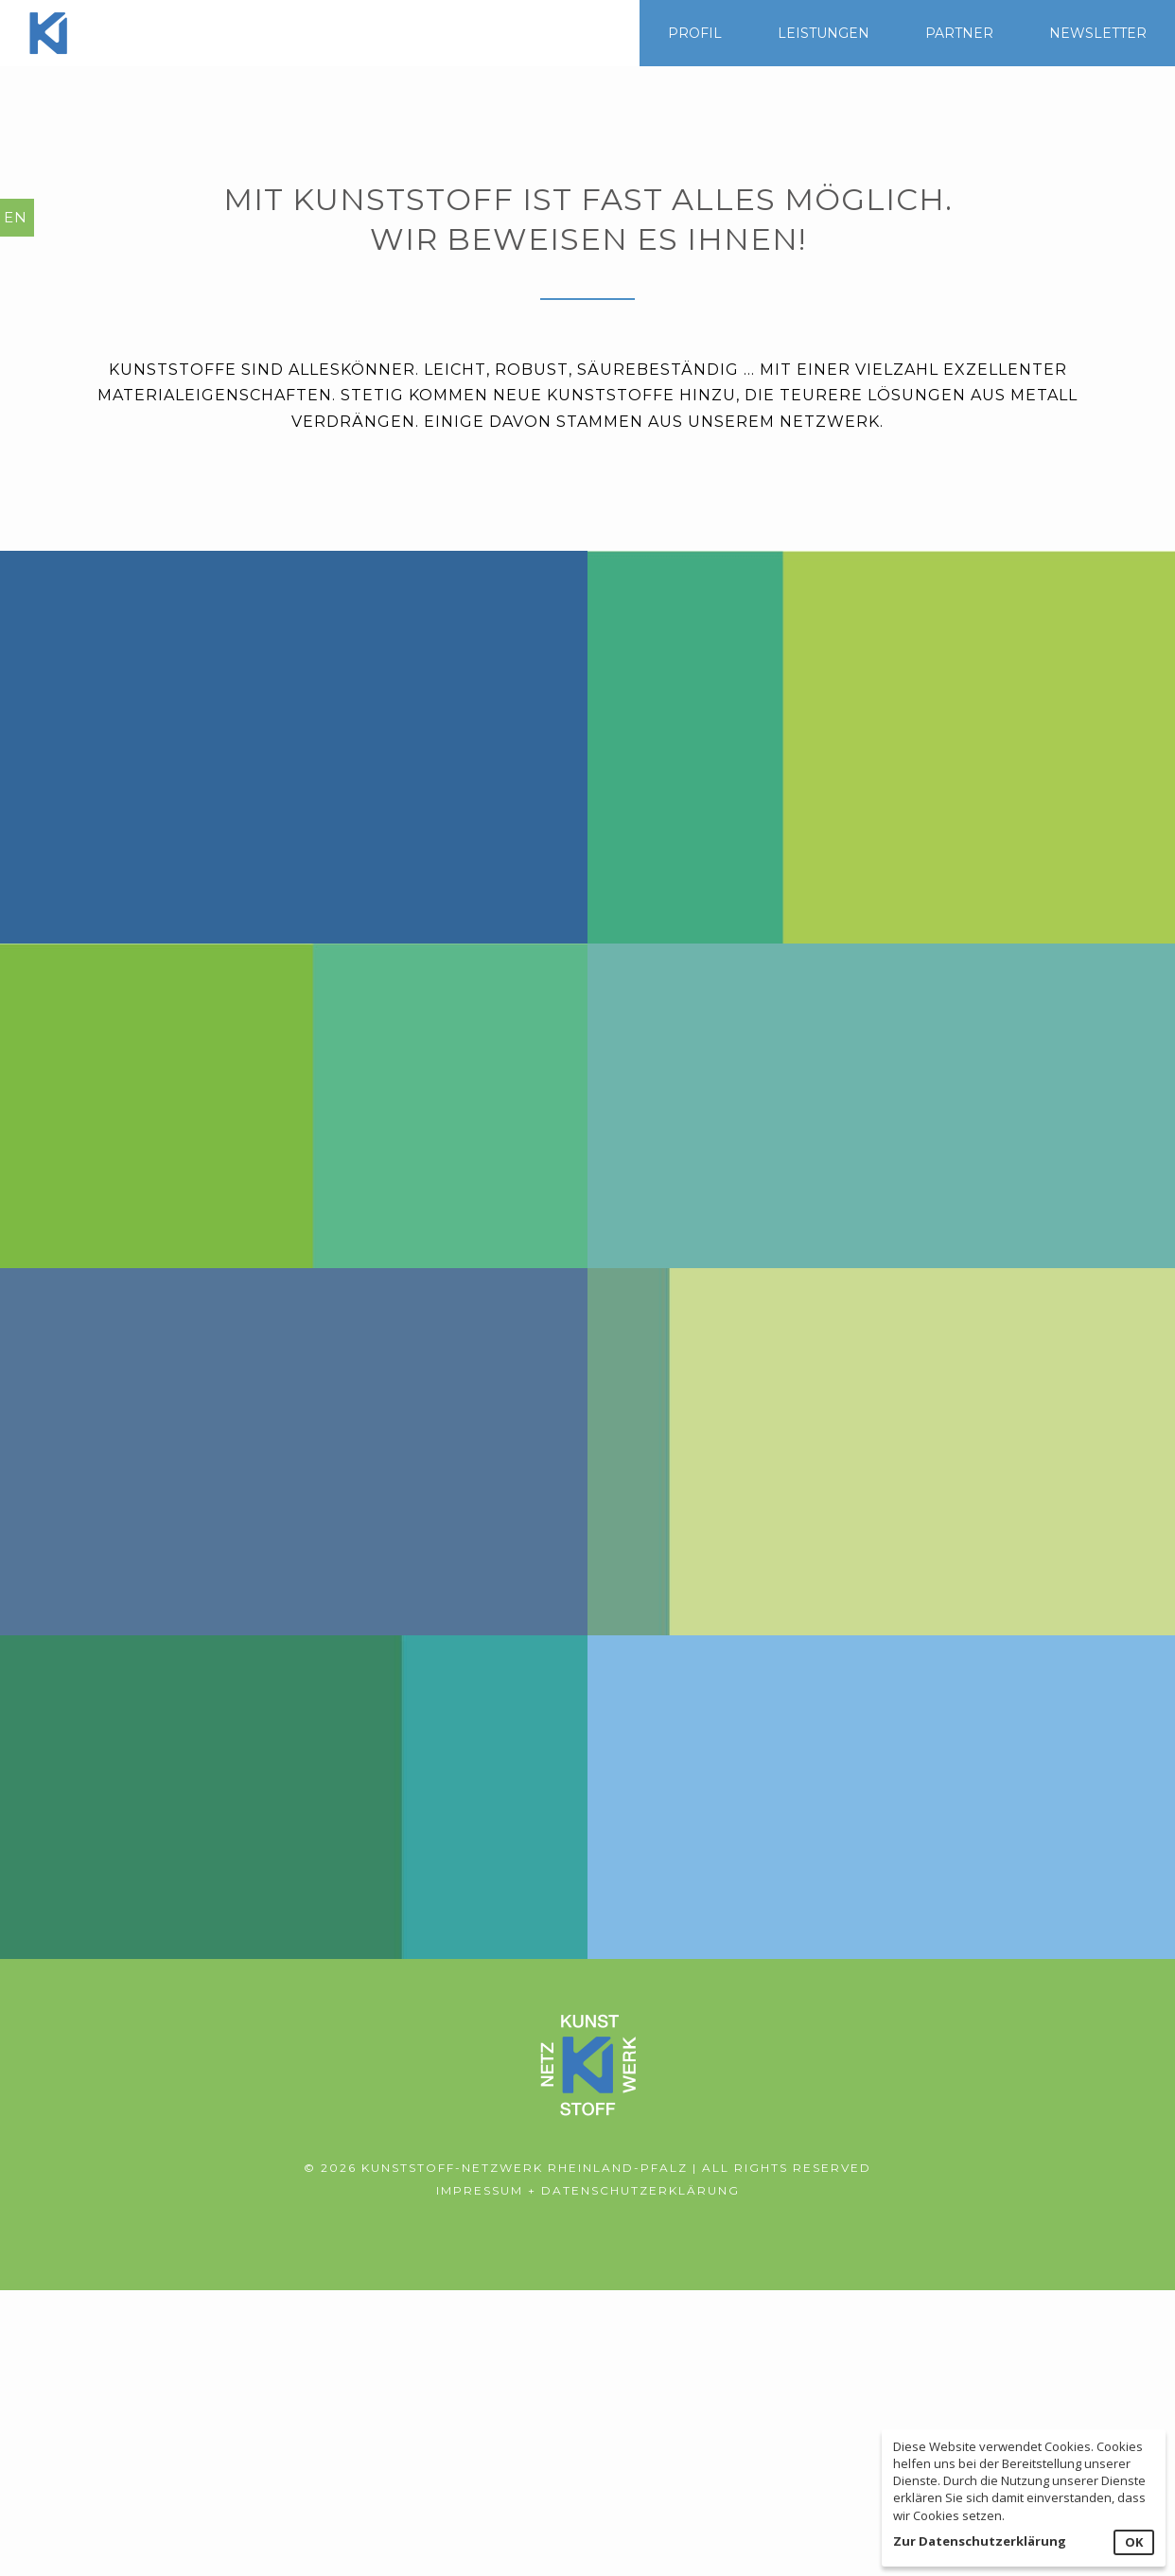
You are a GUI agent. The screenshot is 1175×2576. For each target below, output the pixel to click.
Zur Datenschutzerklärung (979, 2541)
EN (15, 217)
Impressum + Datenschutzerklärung (588, 2190)
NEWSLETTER (1098, 33)
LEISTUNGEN (823, 33)
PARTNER (959, 33)
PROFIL (695, 33)
